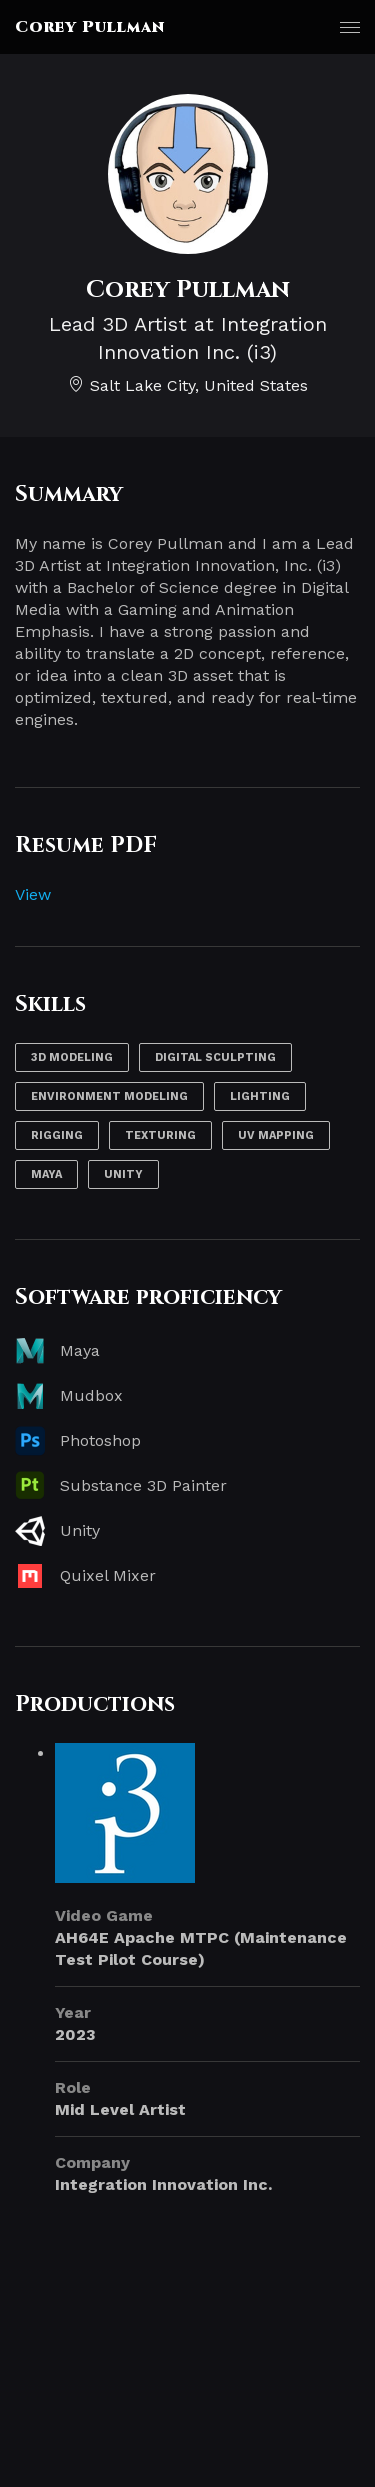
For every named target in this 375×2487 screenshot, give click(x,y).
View (33, 894)
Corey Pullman (90, 27)
